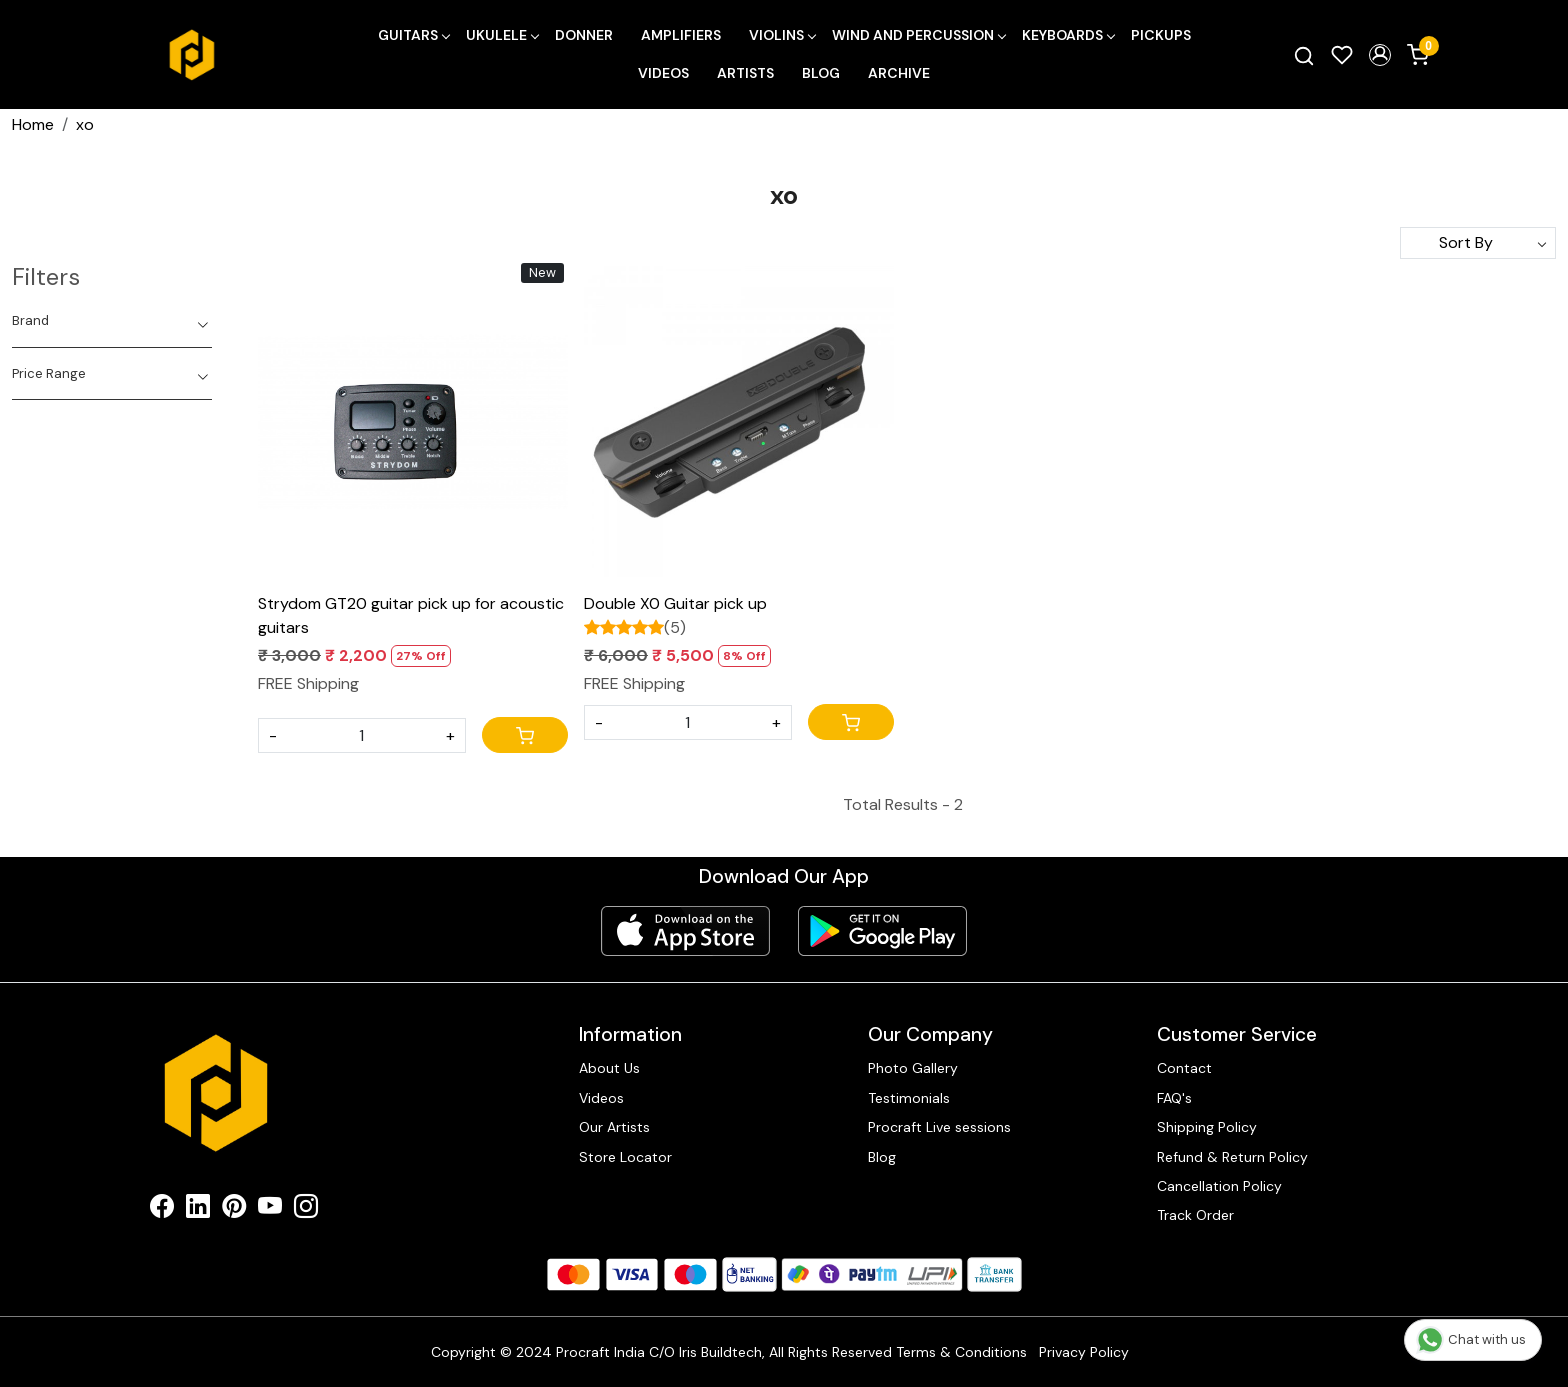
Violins (782, 35)
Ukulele (502, 35)
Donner (584, 35)
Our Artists (614, 1127)
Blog (821, 73)
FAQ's (1174, 1098)
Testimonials (909, 1098)
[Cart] (525, 735)
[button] (1380, 55)
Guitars (413, 35)
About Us (609, 1068)
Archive (899, 73)
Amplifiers (681, 35)
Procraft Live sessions (939, 1127)
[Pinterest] (234, 1210)
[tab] (112, 321)
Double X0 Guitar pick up (675, 603)
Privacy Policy (1084, 1352)
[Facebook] (162, 1210)
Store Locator (625, 1157)
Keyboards (1068, 35)
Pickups (1161, 35)
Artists (745, 73)
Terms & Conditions (961, 1352)
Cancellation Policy (1219, 1186)
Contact (1184, 1068)
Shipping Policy (1207, 1127)
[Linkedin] (198, 1210)
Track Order (1195, 1215)
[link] (1304, 55)
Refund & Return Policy (1232, 1157)
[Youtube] (270, 1210)
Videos (663, 73)
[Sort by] (1478, 243)
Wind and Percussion (918, 35)
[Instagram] (306, 1210)
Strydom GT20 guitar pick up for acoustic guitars (411, 615)
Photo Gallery (913, 1068)
